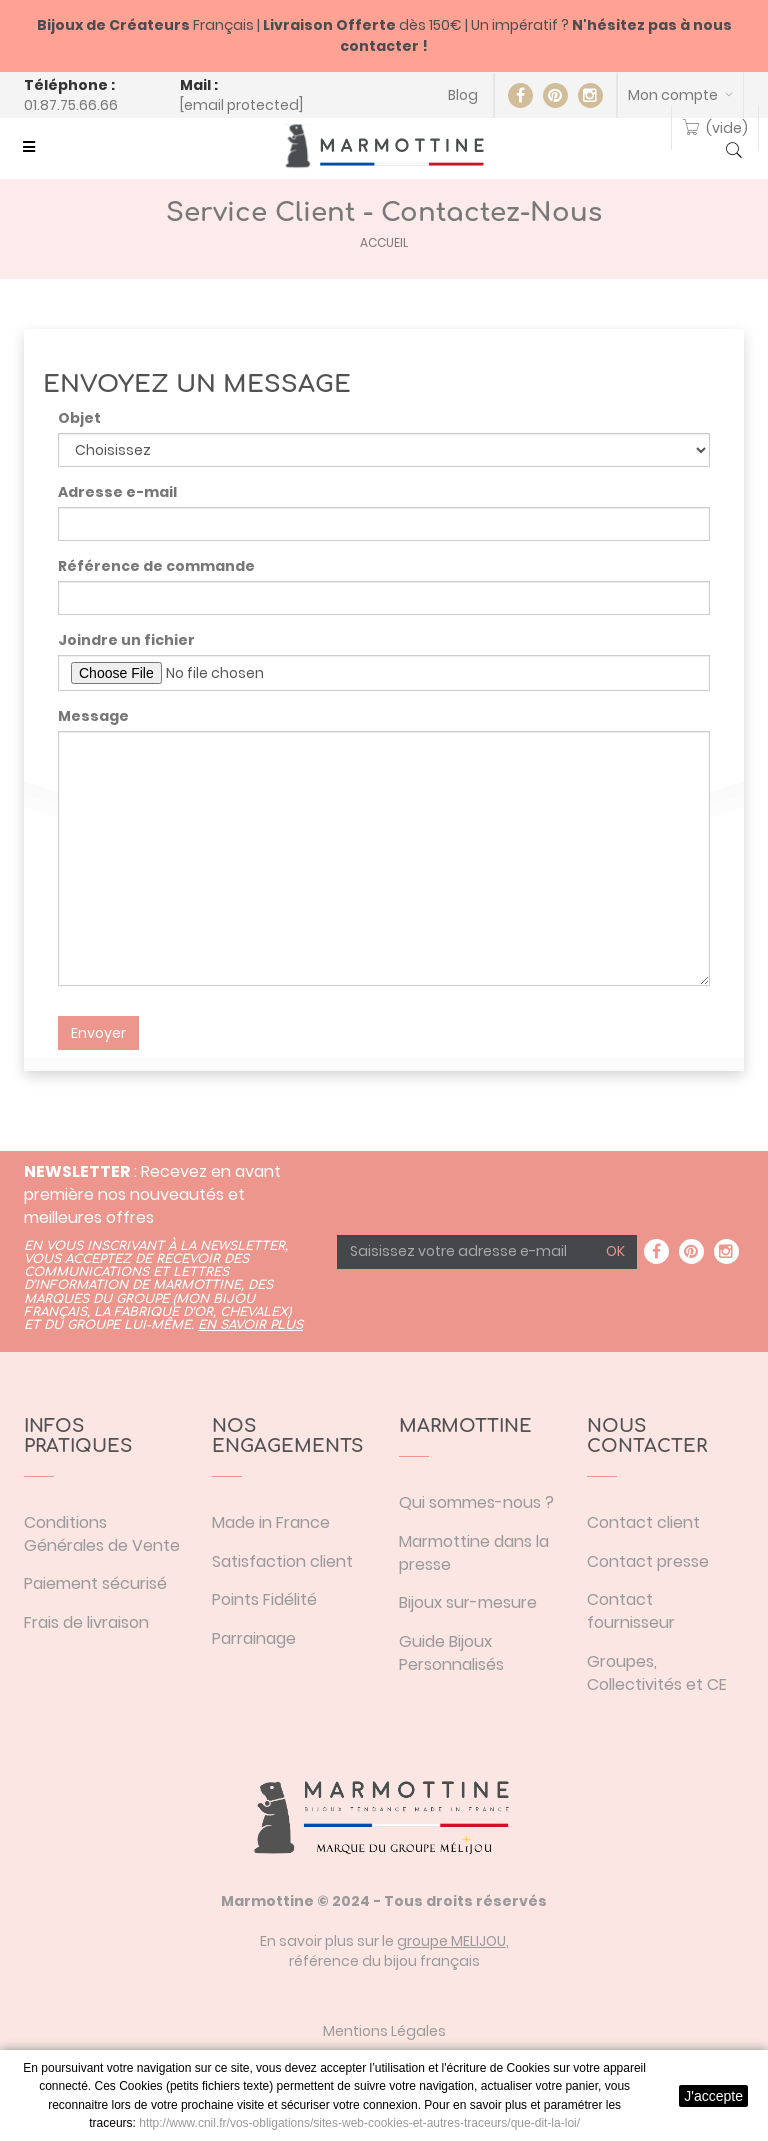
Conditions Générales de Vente (102, 1534)
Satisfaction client (282, 1561)
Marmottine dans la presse (474, 1553)
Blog (463, 95)
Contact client (643, 1522)
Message (93, 716)
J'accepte (713, 2096)
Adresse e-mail (117, 492)
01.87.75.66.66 (71, 105)
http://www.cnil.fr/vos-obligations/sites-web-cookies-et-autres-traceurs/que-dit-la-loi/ (359, 2123)
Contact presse (648, 1561)
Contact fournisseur (631, 1611)
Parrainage (254, 1638)
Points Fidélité (264, 1599)
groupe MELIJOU (451, 1941)
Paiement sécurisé (95, 1583)
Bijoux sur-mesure (468, 1602)
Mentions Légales (384, 2031)
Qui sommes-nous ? (476, 1502)
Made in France (271, 1522)
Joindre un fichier (126, 640)
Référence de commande (156, 566)
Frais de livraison (86, 1622)
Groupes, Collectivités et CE (657, 1673)
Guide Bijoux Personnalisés (451, 1653)
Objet (79, 418)
